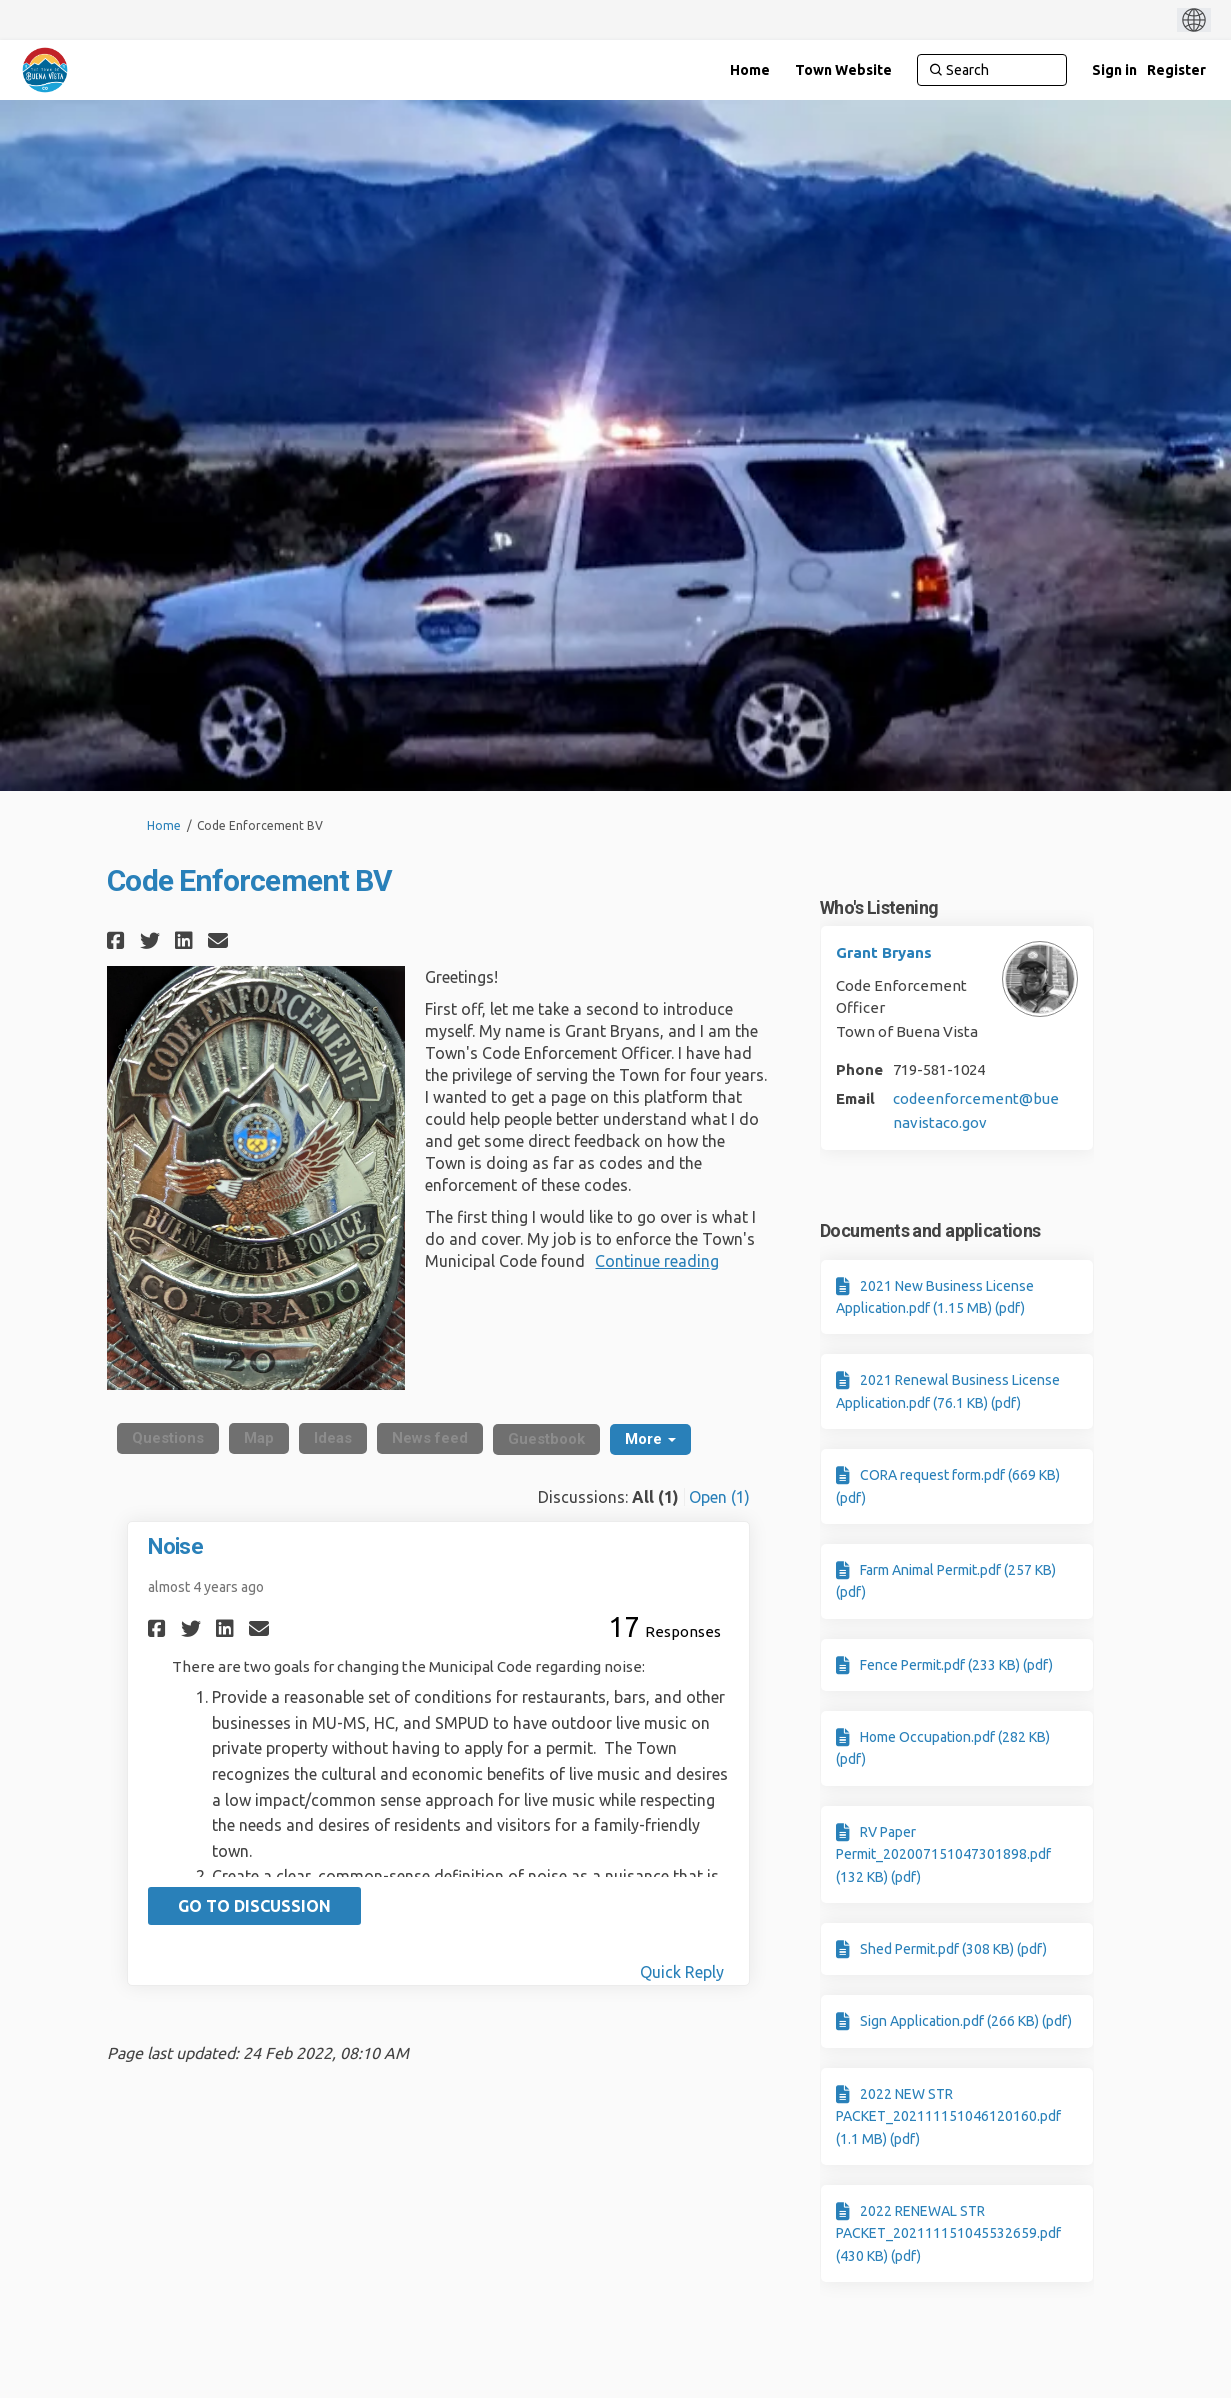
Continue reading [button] (657, 1261)
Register (1176, 70)
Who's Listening (879, 907)
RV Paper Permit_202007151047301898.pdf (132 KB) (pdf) (943, 1854)
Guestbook (546, 1439)
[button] (118, 940)
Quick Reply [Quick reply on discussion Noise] (682, 1972)
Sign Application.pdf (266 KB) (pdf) (966, 2021)
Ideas (333, 1438)
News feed (430, 1438)
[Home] (750, 70)
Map (259, 1438)
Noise (175, 1546)
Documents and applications (930, 1230)
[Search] (992, 70)
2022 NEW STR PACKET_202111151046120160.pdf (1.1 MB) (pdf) (948, 2116)
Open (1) (719, 1497)
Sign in (1114, 70)
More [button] (650, 1439)
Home (164, 825)
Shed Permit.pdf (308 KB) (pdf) (953, 1949)
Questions (168, 1438)
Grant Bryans (884, 952)
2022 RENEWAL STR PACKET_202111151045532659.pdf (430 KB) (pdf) (948, 2233)
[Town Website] (843, 70)
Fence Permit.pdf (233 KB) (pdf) (956, 1665)
